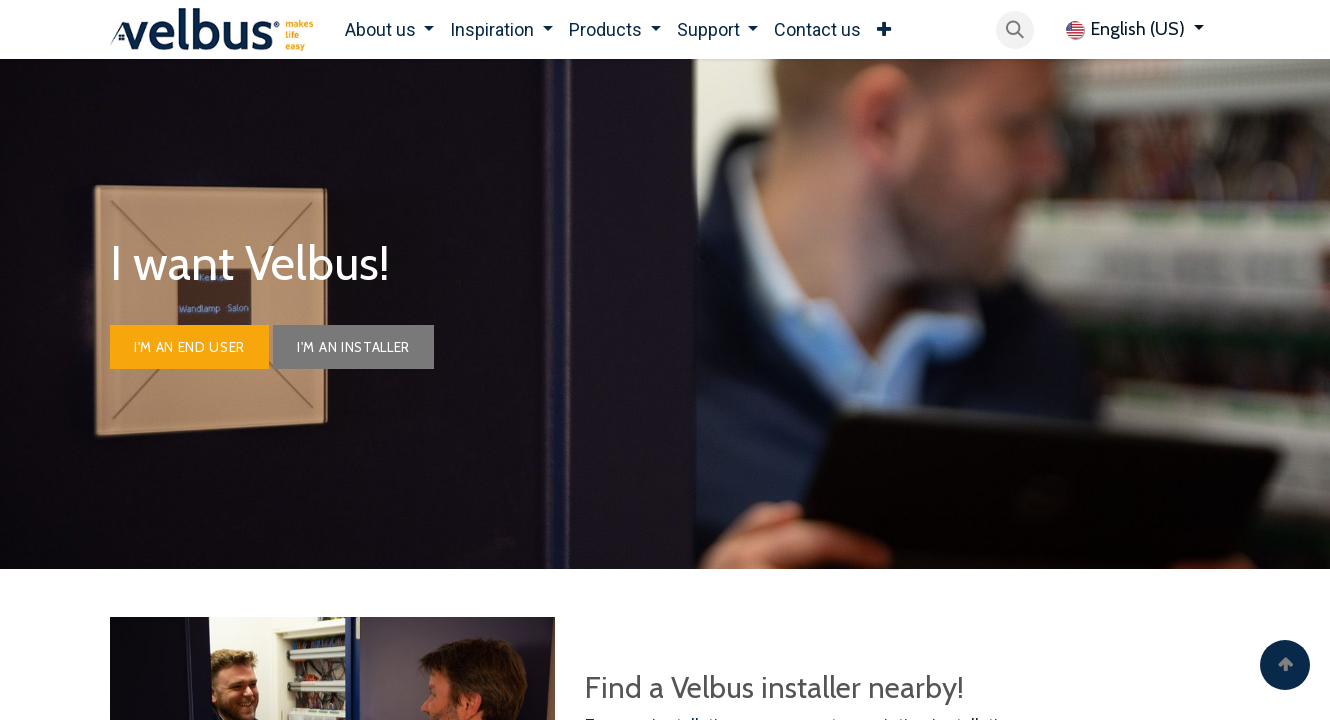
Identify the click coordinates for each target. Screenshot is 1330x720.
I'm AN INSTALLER (353, 347)
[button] (1015, 30)
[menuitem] (390, 29)
